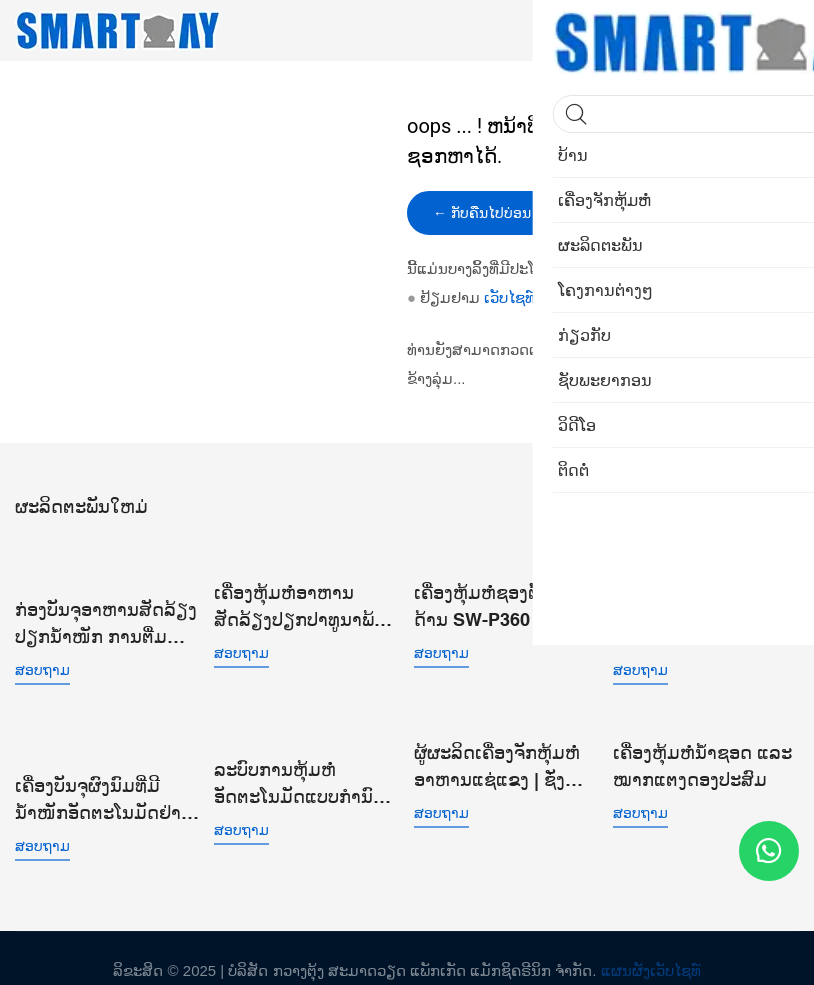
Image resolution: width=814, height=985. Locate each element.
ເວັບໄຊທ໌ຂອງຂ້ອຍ (538, 297)
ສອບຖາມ (42, 665)
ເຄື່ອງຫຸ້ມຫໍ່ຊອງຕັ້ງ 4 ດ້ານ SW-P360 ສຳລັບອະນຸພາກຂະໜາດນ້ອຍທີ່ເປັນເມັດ (503, 604)
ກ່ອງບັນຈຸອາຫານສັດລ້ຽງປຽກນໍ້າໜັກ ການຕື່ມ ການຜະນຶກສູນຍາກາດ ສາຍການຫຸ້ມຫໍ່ (106, 619)
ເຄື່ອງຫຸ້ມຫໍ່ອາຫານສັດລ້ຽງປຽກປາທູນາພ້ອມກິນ (306, 604)
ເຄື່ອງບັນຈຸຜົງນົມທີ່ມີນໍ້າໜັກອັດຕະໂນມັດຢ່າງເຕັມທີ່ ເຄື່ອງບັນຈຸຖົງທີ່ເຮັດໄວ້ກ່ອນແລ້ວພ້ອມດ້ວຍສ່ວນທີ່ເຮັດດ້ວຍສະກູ (108, 774)
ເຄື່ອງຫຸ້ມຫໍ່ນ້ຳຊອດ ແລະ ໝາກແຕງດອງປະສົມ (702, 758)
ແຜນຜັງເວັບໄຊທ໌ (651, 944)
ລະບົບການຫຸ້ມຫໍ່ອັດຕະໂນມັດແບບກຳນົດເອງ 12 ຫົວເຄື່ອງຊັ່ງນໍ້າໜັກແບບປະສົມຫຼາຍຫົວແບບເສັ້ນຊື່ (300, 774)
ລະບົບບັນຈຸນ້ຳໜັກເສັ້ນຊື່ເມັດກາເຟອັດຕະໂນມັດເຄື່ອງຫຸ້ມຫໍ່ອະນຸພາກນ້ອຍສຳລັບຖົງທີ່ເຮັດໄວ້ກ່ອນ (705, 619)
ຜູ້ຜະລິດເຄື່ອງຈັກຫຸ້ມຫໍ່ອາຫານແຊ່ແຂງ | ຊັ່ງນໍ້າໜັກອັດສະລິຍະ (497, 759)
